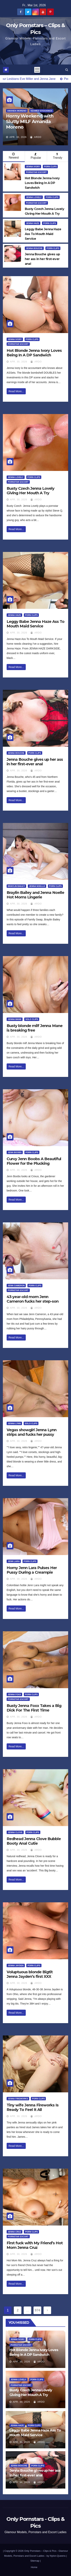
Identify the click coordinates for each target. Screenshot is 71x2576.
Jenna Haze (32, 223)
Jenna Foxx (14, 1694)
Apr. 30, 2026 (18, 137)
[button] (66, 69)
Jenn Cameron (16, 1285)
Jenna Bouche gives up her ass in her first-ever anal (35, 761)
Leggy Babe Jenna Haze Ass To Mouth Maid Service (35, 623)
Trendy (57, 156)
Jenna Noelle (37, 886)
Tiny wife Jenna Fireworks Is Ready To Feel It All (33, 2107)
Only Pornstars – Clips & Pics (40, 2550)
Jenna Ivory (33, 166)
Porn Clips (50, 166)
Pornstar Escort (36, 172)
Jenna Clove (15, 1832)
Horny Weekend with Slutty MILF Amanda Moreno (29, 121)
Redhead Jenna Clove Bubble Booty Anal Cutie (34, 1841)
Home (34, 2567)
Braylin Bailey (16, 886)
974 (37, 2310)
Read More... (16, 391)
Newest (13, 155)
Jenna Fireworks (18, 2098)
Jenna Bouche (34, 248)
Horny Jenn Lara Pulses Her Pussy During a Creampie (32, 1570)
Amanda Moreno (16, 111)
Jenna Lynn (14, 1423)
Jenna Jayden (16, 1965)
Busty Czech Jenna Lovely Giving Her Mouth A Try (30, 490)
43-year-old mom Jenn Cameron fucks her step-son (33, 1299)
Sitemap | (35, 2560)
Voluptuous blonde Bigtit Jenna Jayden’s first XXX (30, 1974)
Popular (36, 156)
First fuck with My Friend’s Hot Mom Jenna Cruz (35, 2245)
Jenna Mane (14, 1019)
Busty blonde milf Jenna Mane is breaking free (34, 1028)
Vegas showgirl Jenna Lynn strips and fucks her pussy (31, 1432)
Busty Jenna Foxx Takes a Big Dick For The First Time (34, 1707)
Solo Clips (31, 1019)
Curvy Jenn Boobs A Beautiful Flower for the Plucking (34, 1161)
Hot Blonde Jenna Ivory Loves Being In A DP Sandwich (34, 352)
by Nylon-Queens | (57, 2555)
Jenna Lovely (34, 197)
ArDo (35, 137)
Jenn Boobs (15, 1152)
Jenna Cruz (14, 2232)
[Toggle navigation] (37, 70)
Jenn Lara (14, 1561)
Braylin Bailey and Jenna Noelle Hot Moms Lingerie (35, 894)
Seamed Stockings (41, 111)
